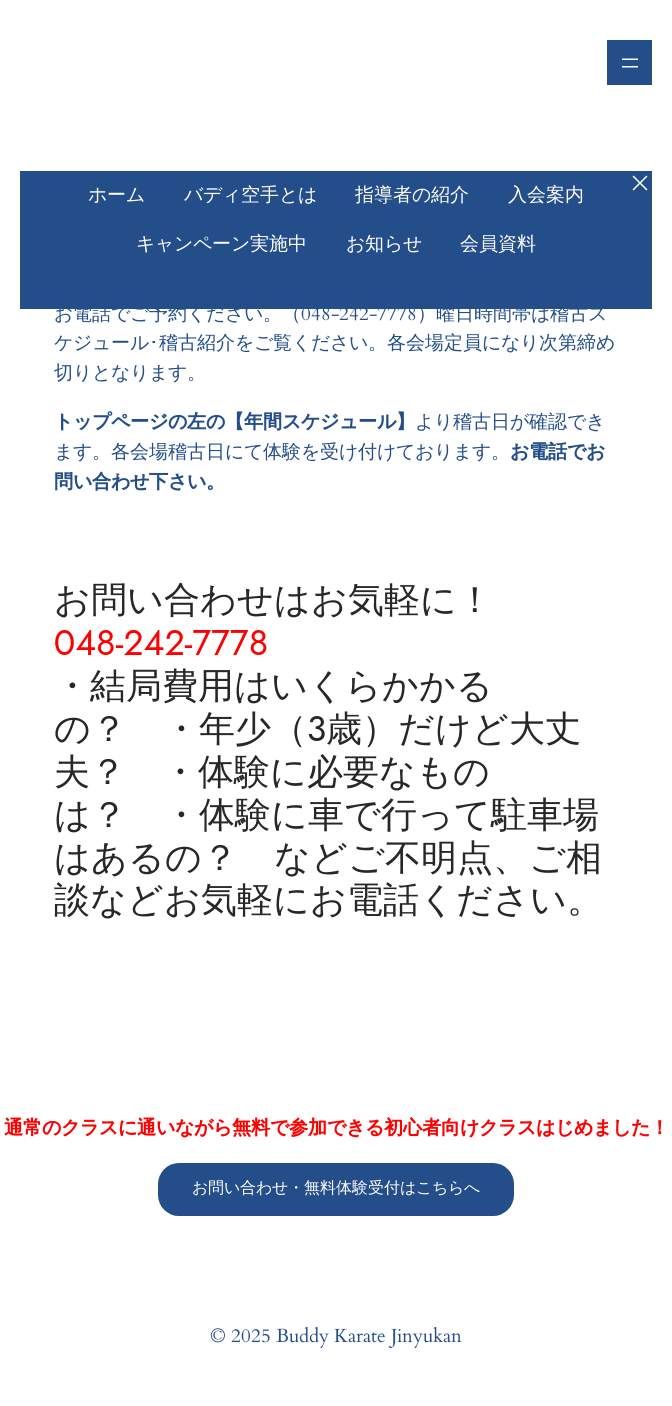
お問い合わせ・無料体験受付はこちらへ (336, 1187)
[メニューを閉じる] (640, 183)
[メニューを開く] (629, 62)
